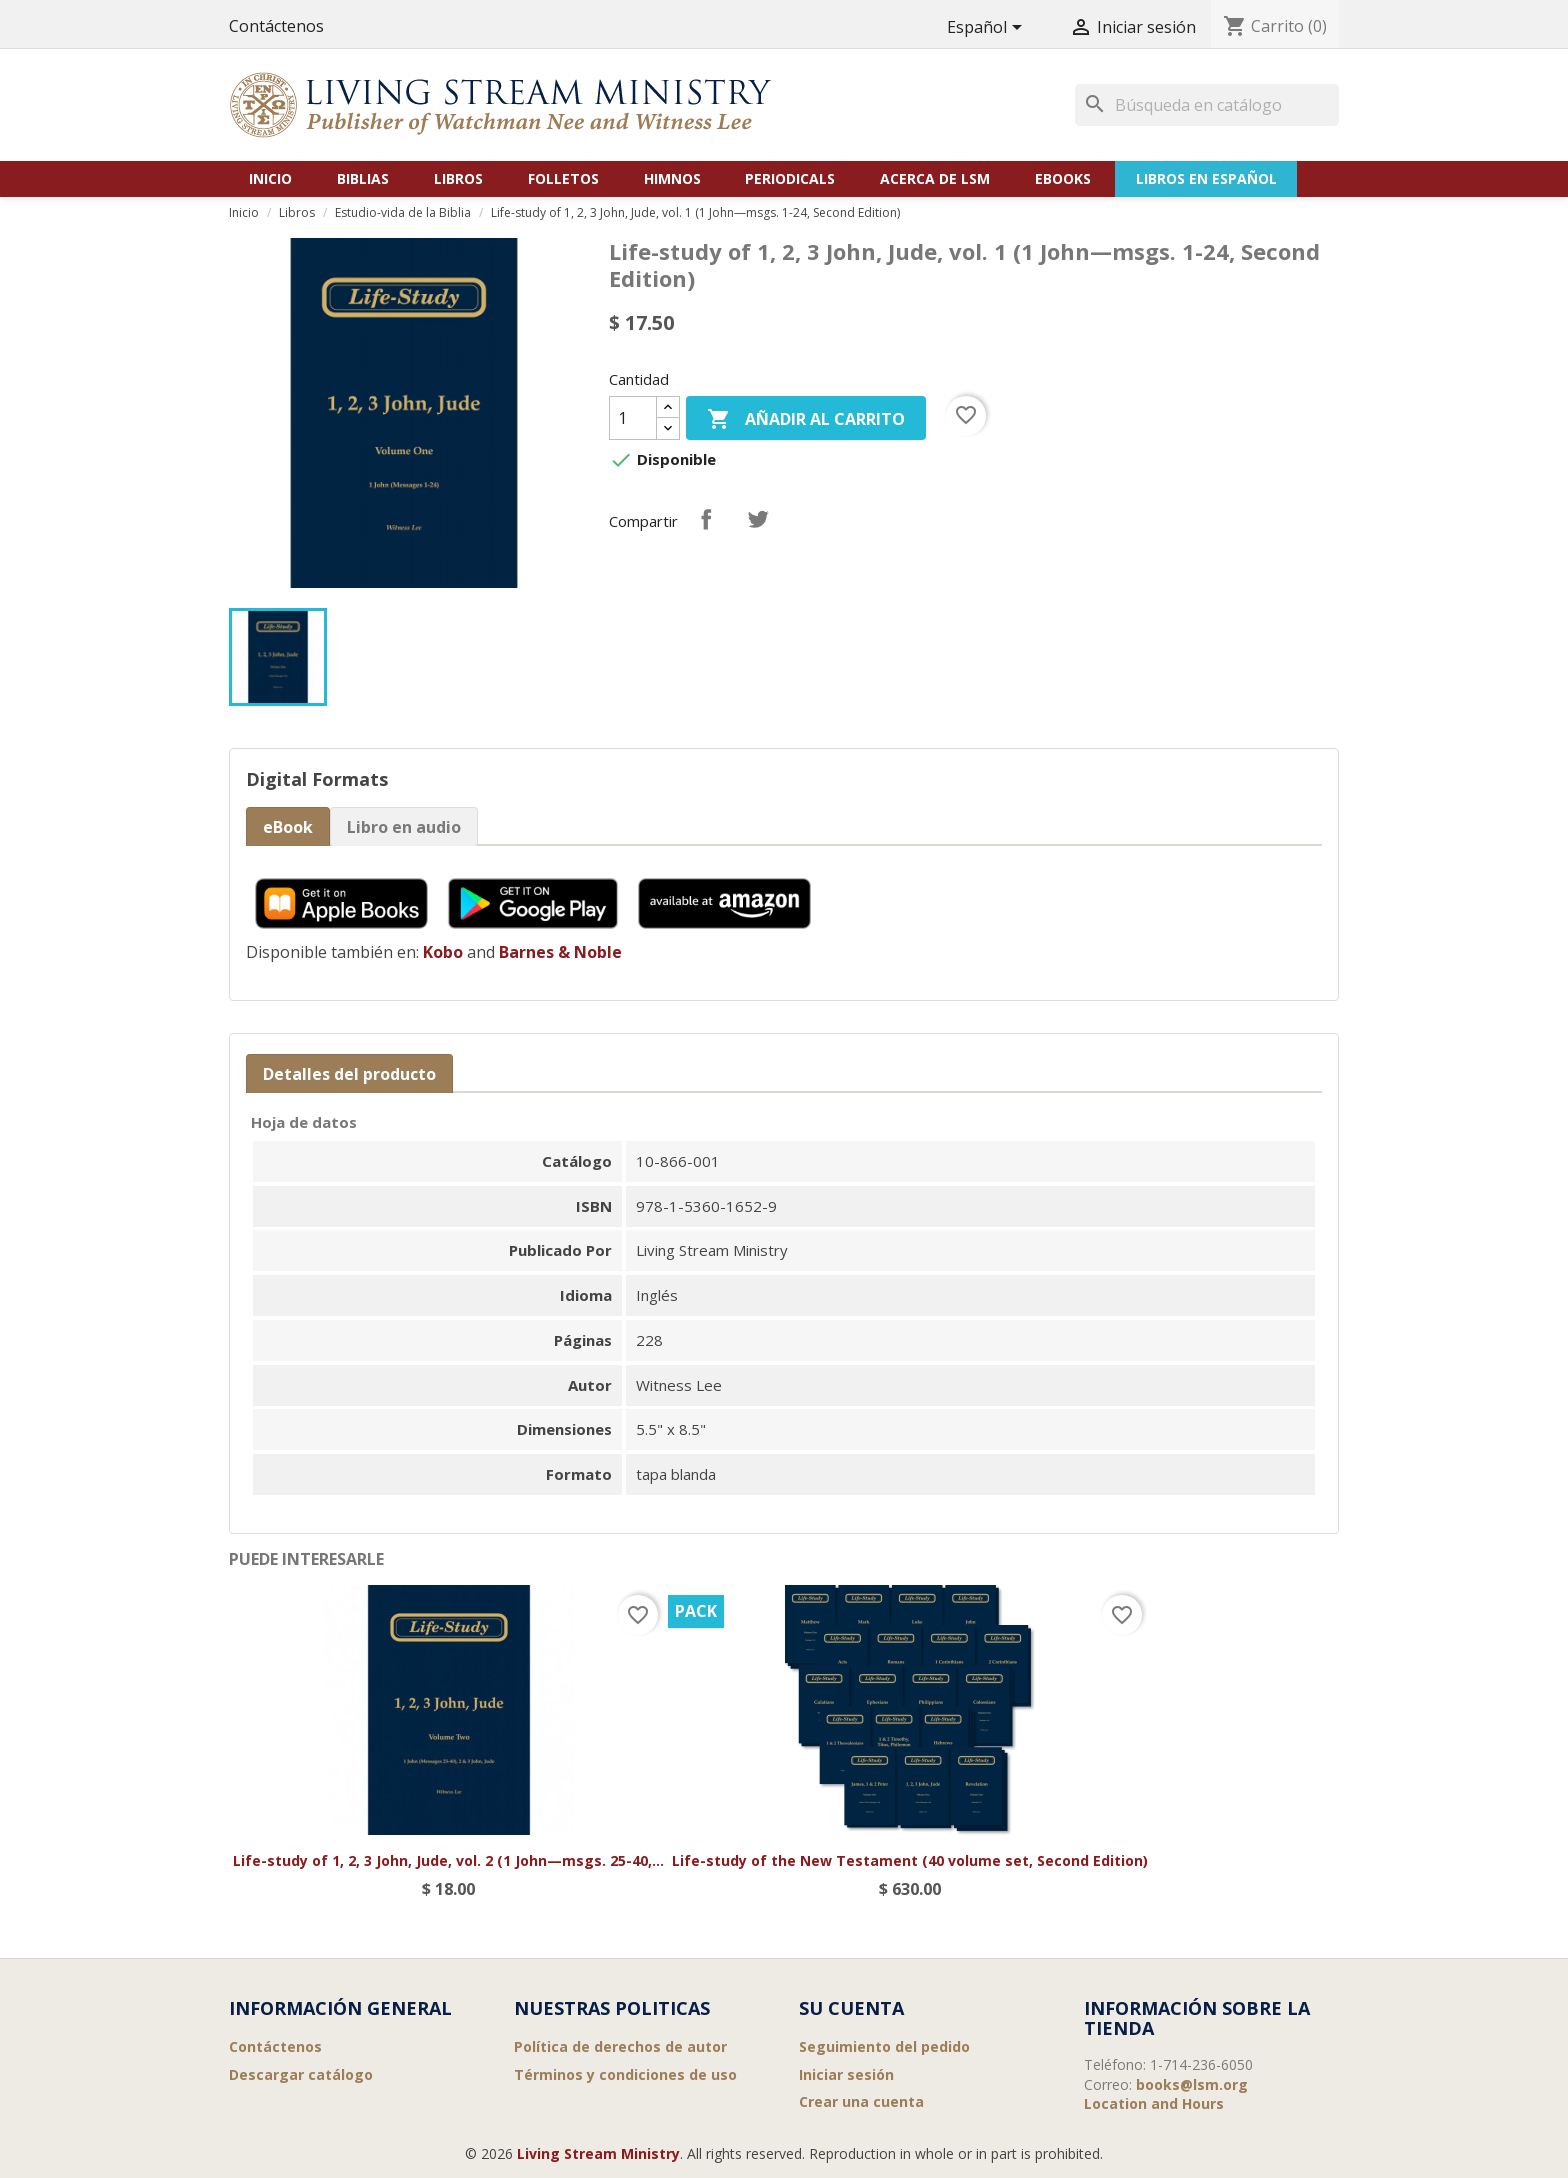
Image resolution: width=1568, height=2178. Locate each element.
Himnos (672, 178)
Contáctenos (276, 26)
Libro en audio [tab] (404, 827)
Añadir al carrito (806, 420)
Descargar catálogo (301, 2074)
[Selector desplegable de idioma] (988, 28)
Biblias (363, 178)
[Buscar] (1207, 105)
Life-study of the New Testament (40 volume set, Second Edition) (910, 1860)
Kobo (443, 952)
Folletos (563, 178)
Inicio (270, 178)
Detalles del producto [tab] (349, 1074)
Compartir (706, 519)
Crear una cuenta (861, 2101)
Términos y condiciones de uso (625, 2074)
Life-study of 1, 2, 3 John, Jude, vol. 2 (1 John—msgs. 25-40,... (448, 1860)
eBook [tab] (288, 827)
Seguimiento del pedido (884, 2046)
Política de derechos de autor (620, 2046)
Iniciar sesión (846, 2074)
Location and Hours (1154, 2103)
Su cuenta (851, 2008)
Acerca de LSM (935, 178)
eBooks (1063, 178)
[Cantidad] (633, 418)
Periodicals (790, 178)
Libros (458, 178)
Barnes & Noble (560, 952)
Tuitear (758, 519)
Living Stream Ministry (598, 2153)
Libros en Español (1206, 178)
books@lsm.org (1192, 2084)
